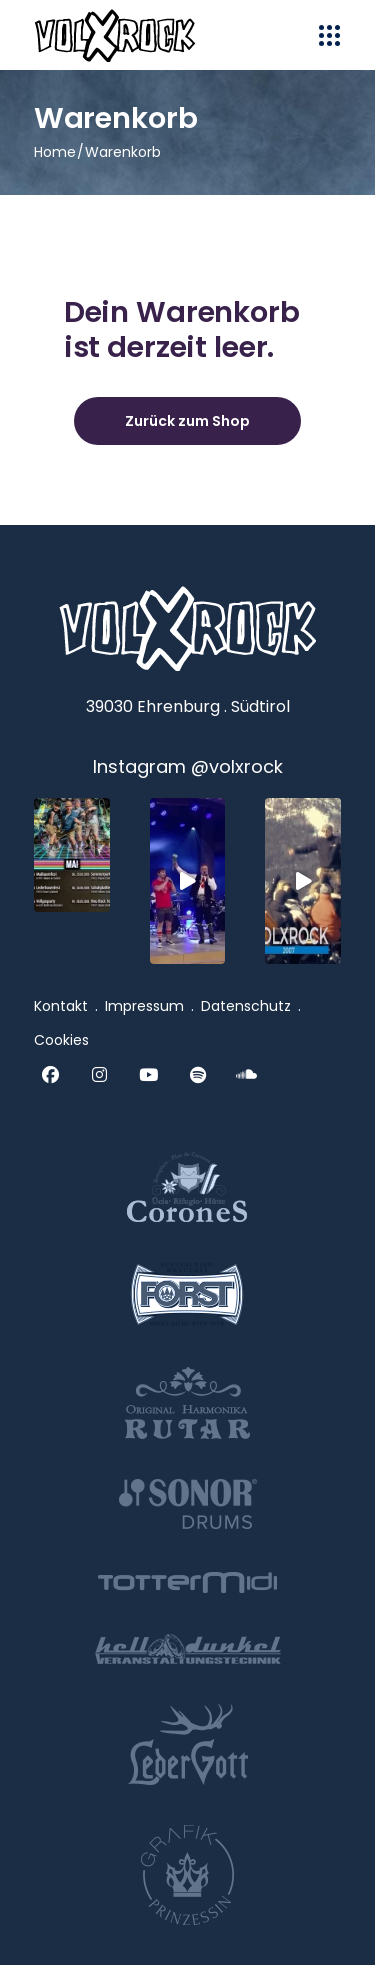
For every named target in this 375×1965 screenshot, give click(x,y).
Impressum (144, 1006)
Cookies (61, 1040)
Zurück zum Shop (187, 421)
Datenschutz (246, 1006)
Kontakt (61, 1006)
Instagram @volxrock (188, 766)
